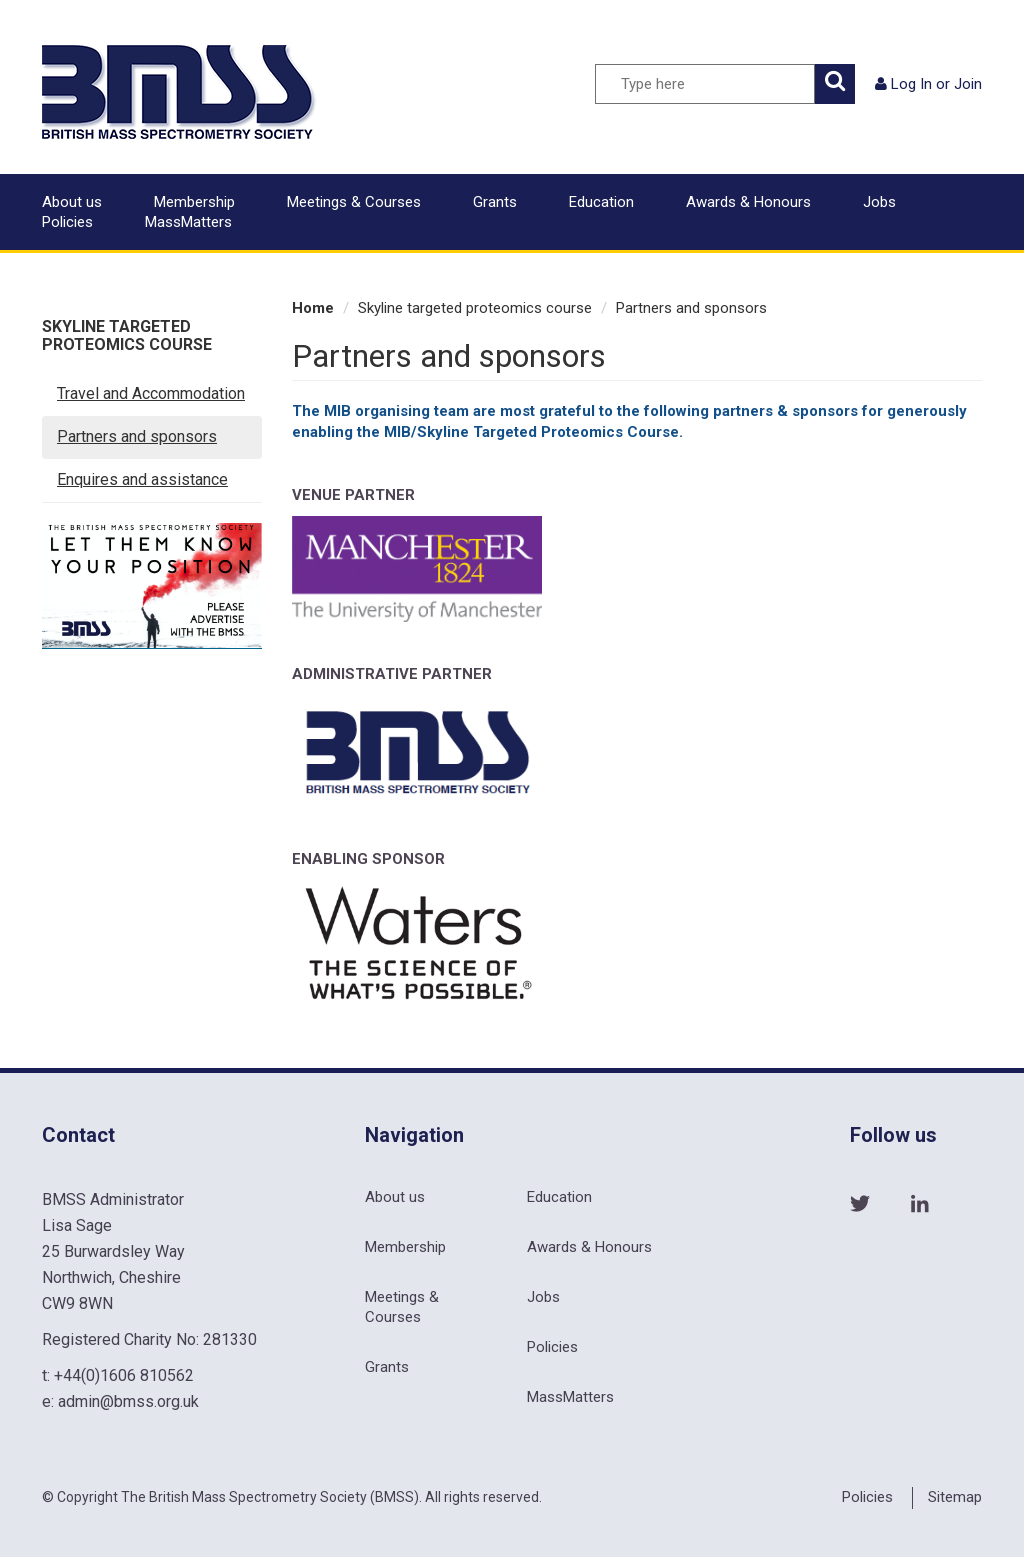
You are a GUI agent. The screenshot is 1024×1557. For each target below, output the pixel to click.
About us (72, 202)
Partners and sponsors (137, 436)
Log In (911, 84)
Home (313, 308)
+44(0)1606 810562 (124, 1375)
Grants (495, 202)
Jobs (879, 202)
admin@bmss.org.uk (128, 1401)
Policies (67, 222)
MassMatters (188, 222)
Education (601, 202)
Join (968, 84)
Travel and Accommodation (151, 393)
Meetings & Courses (354, 202)
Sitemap (955, 1497)
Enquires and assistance (142, 479)
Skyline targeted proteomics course (127, 335)
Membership (194, 202)
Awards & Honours (748, 202)
